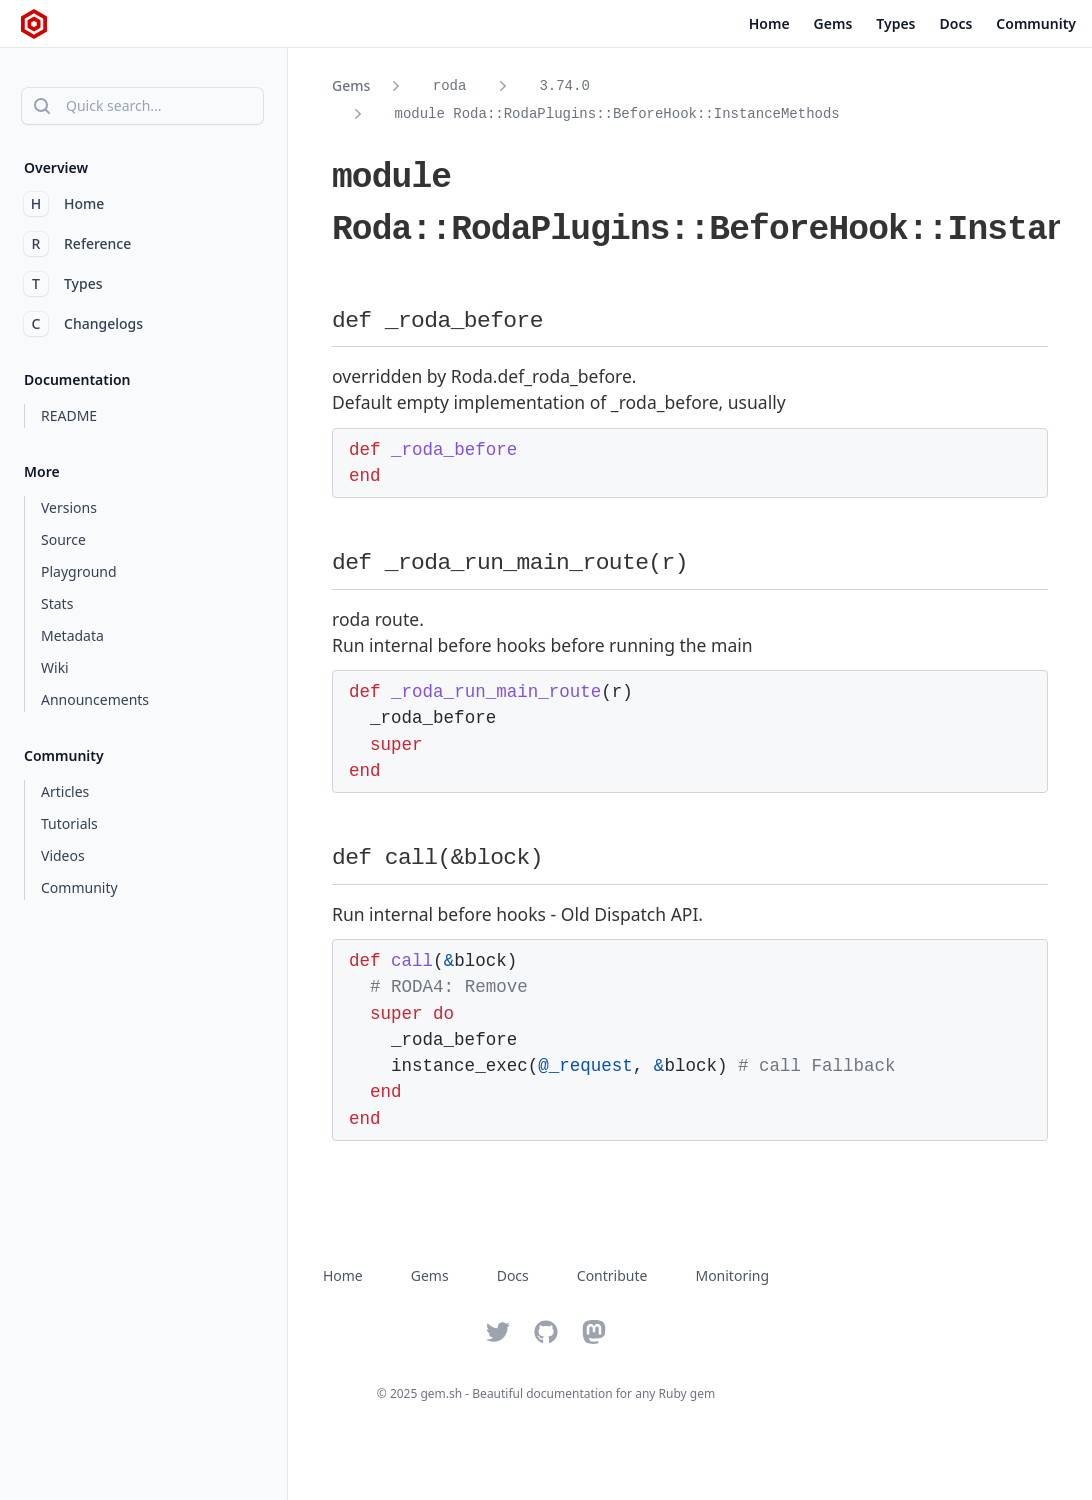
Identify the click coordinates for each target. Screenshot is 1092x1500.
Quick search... (96, 106)
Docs (956, 23)
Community (1036, 23)
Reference (77, 244)
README (69, 415)
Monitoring (732, 1275)
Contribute (612, 1275)
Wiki (55, 667)
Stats (57, 603)
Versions (69, 507)
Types (895, 23)
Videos (63, 855)
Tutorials (69, 823)
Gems (833, 23)
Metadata (72, 635)
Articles (65, 791)
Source (63, 539)
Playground (79, 571)
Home (769, 23)
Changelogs (83, 324)
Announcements (95, 699)
